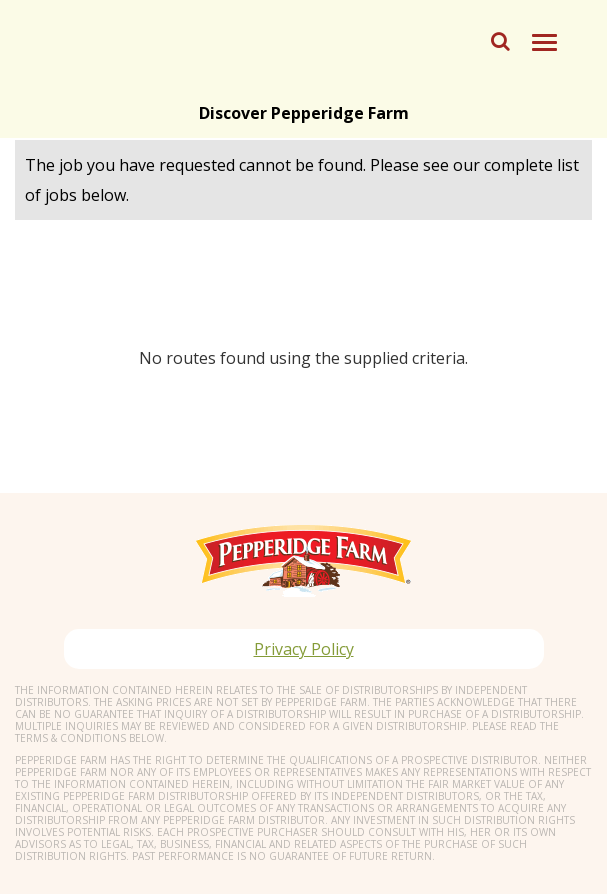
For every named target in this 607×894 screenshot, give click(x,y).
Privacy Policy (304, 649)
